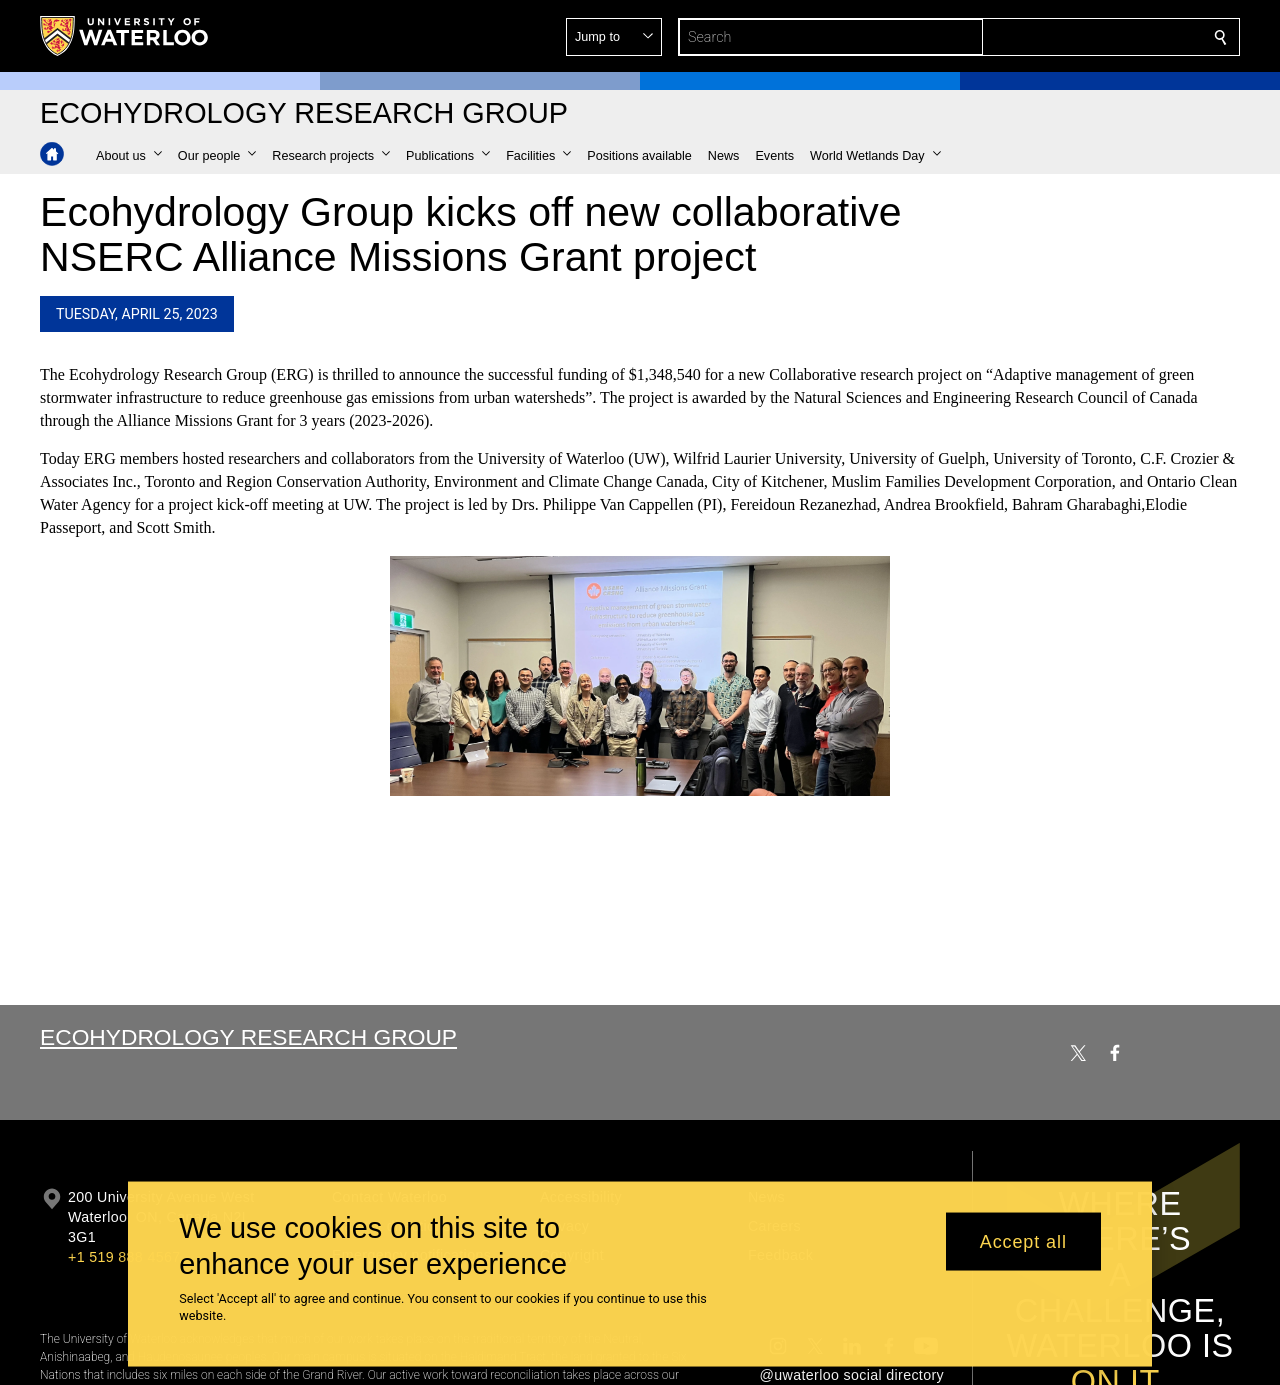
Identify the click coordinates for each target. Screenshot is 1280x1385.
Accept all (1023, 1241)
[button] (1076, 37)
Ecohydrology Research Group (248, 1037)
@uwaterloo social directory (852, 1375)
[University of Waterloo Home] (125, 36)
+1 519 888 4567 (124, 1257)
